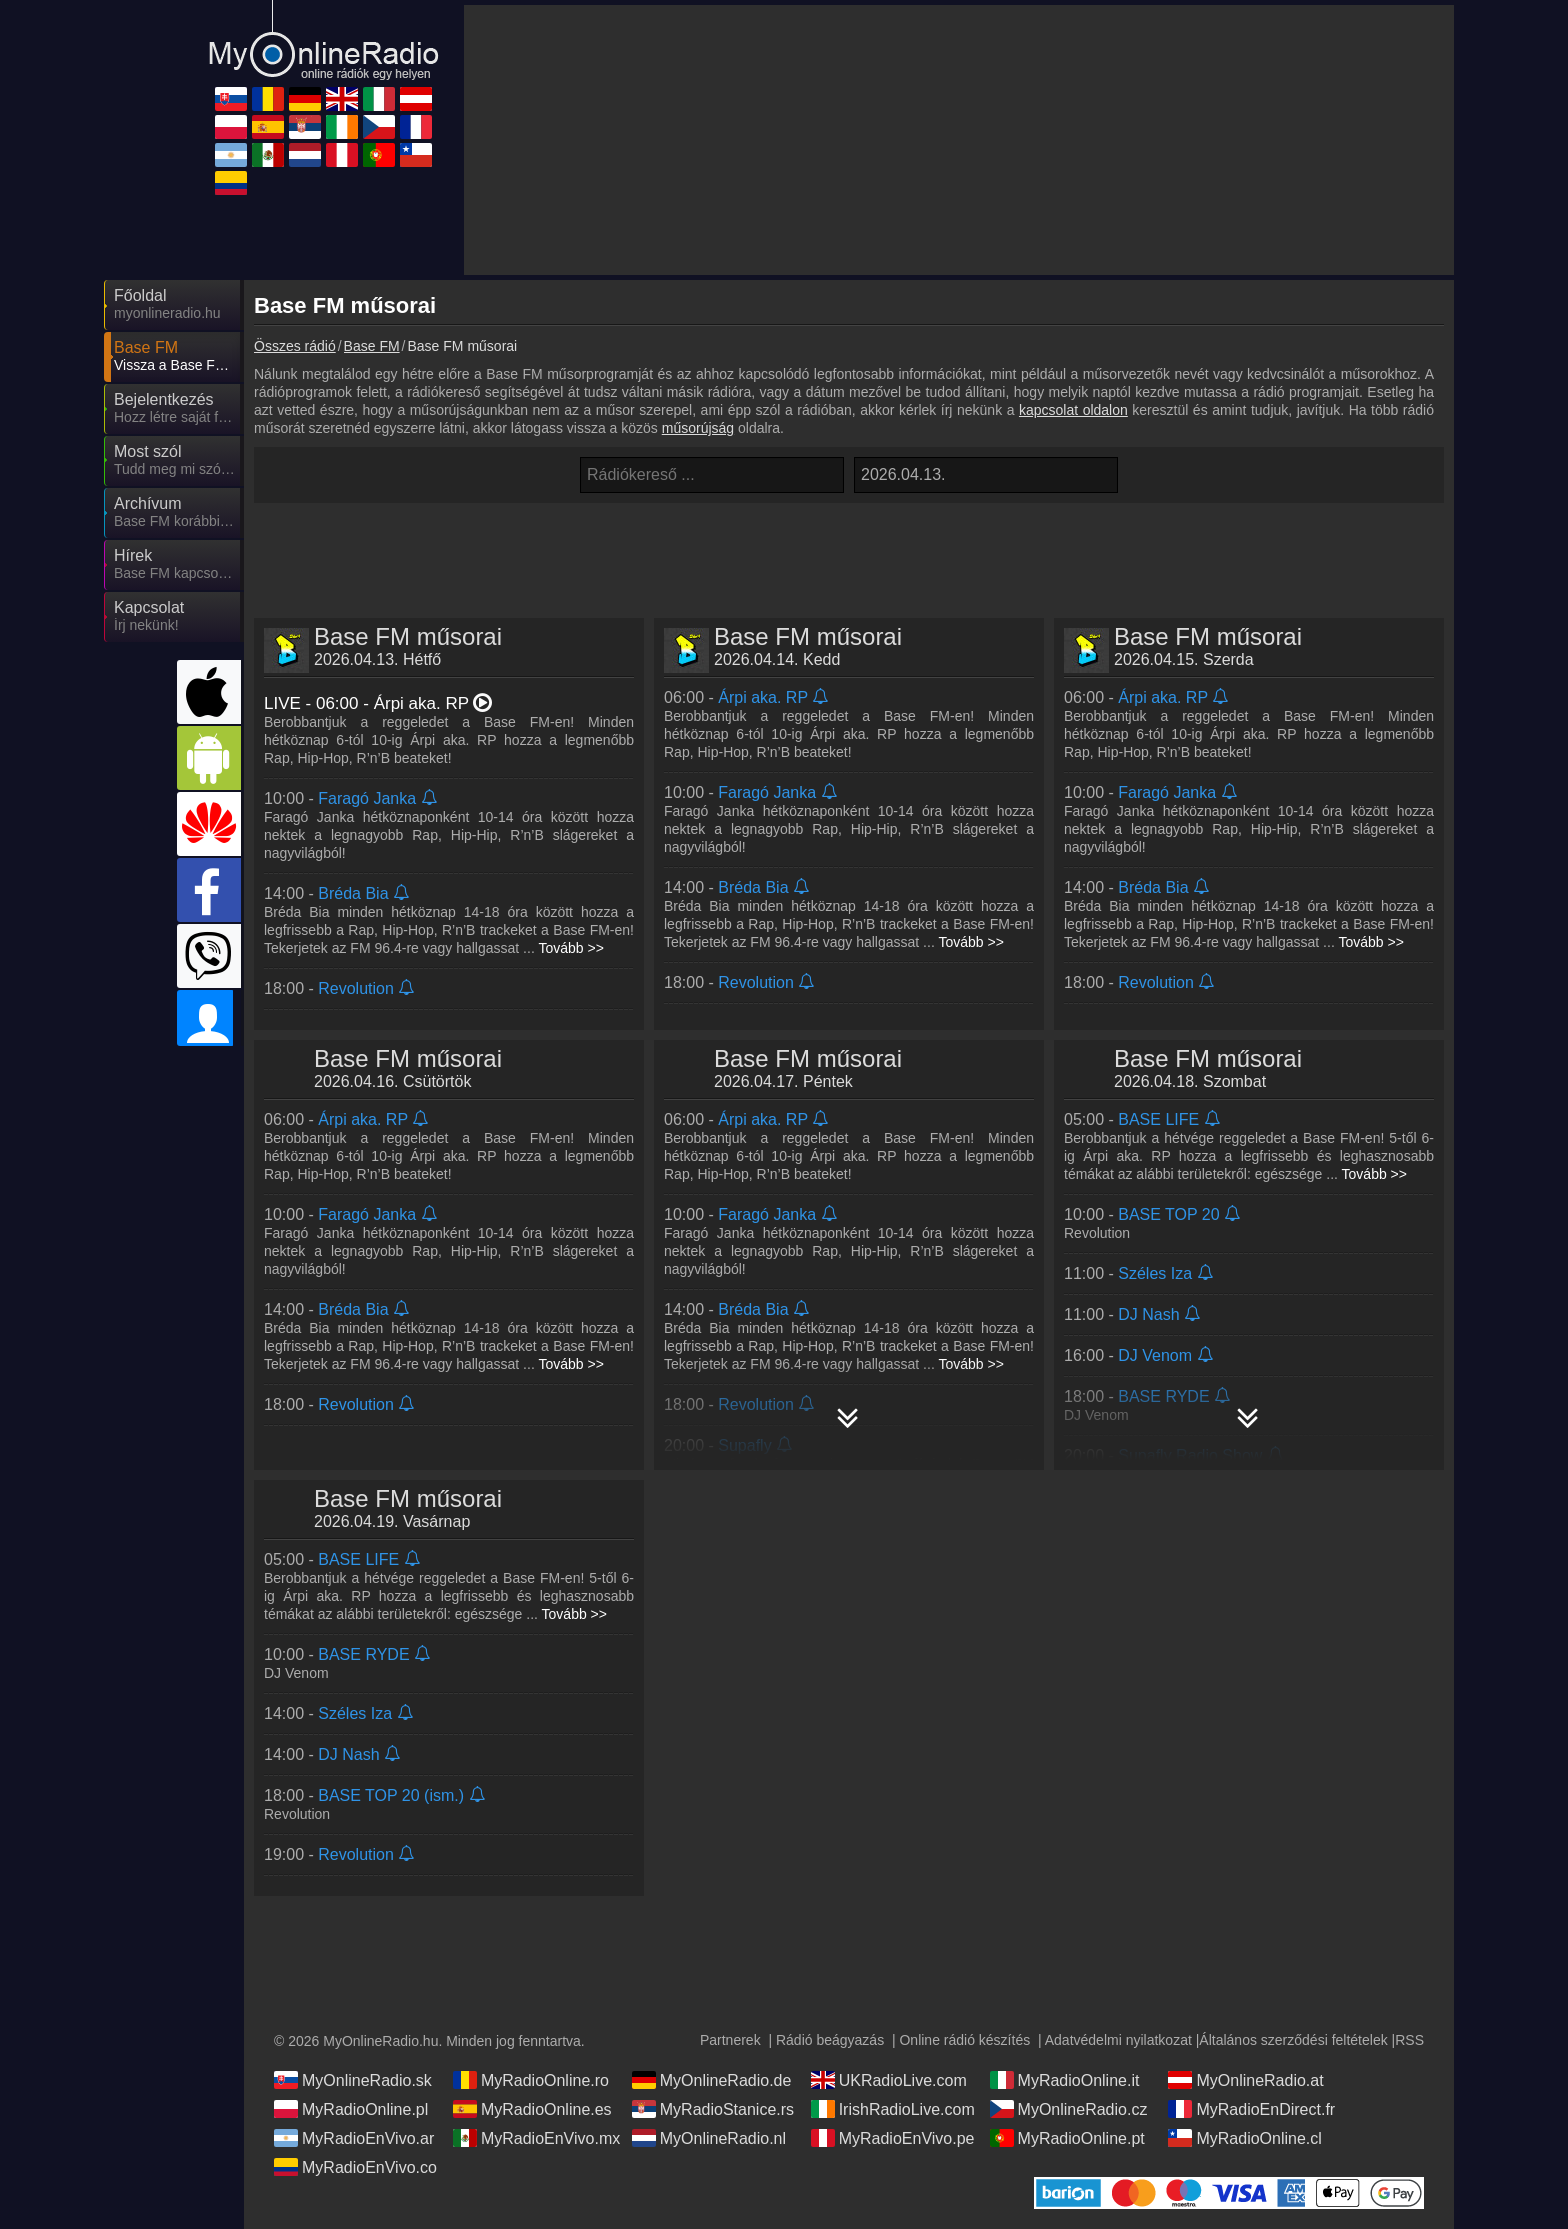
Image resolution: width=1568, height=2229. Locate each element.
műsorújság (698, 428)
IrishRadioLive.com (893, 2109)
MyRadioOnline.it (1065, 2080)
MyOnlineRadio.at (1245, 2080)
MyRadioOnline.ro (531, 2080)
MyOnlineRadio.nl (709, 2138)
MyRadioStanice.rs (713, 2109)
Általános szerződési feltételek (1293, 2040)
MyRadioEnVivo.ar (354, 2138)
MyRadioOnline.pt (1067, 2138)
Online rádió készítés (964, 2040)
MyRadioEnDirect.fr (1251, 2109)
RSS (1409, 2040)
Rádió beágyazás (830, 2040)
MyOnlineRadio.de (712, 2080)
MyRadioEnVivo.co (355, 2167)
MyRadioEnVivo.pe (893, 2138)
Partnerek (730, 2040)
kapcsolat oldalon (1073, 410)
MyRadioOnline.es (532, 2109)
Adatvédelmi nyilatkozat (1118, 2040)
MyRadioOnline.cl (1244, 2138)
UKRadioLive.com (889, 2080)
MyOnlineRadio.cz (1069, 2109)
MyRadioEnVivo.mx (536, 2138)
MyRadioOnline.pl (351, 2109)
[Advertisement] (849, 553)
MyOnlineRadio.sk (353, 2080)
